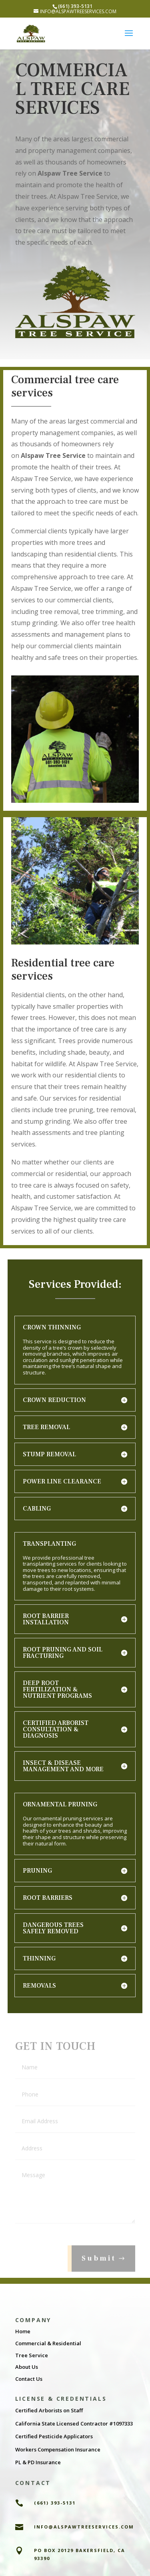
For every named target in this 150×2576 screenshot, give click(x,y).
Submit (99, 2265)
